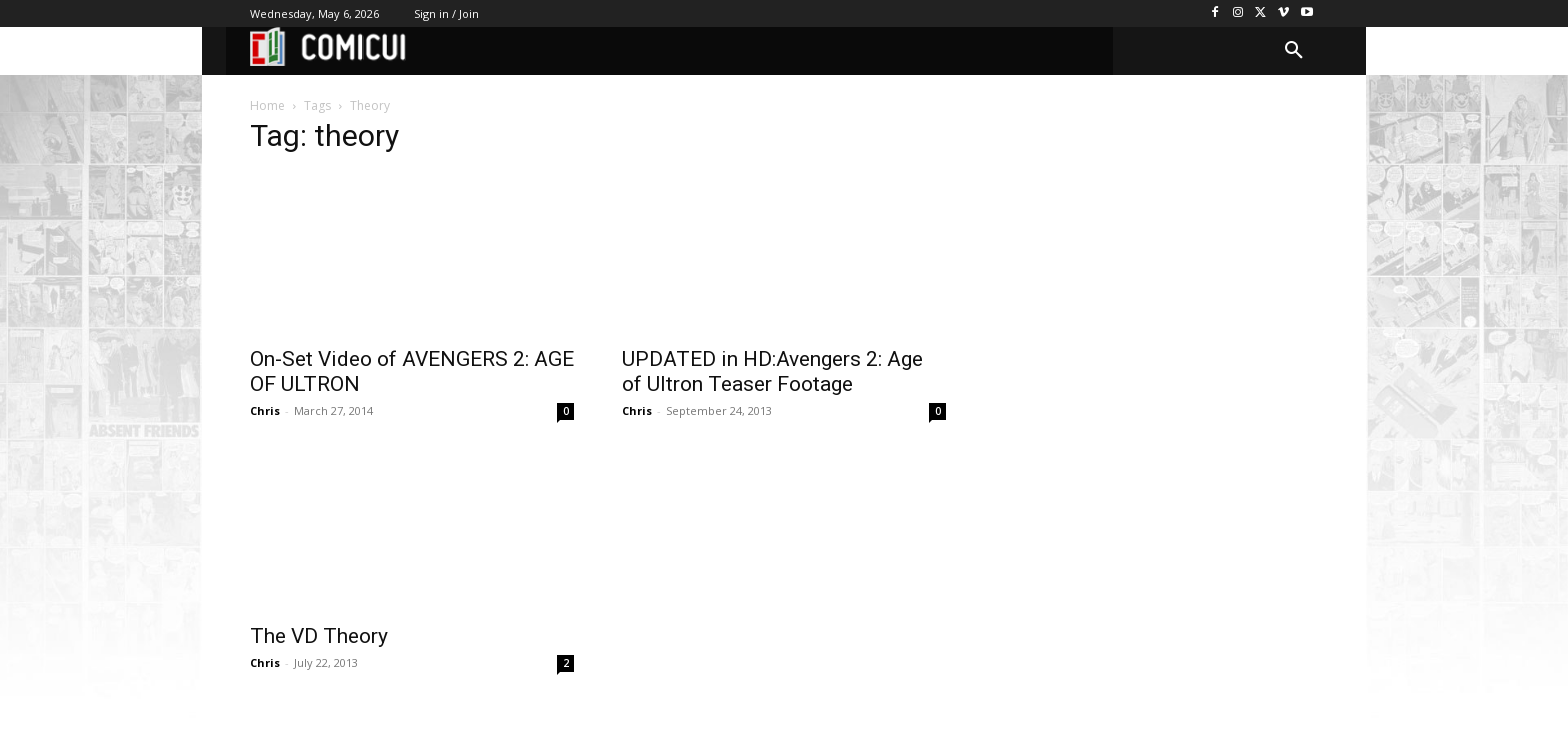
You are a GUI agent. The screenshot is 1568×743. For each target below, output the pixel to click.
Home (267, 105)
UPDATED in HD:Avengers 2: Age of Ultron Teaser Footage (772, 371)
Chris (265, 410)
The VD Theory (319, 636)
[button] (1294, 51)
